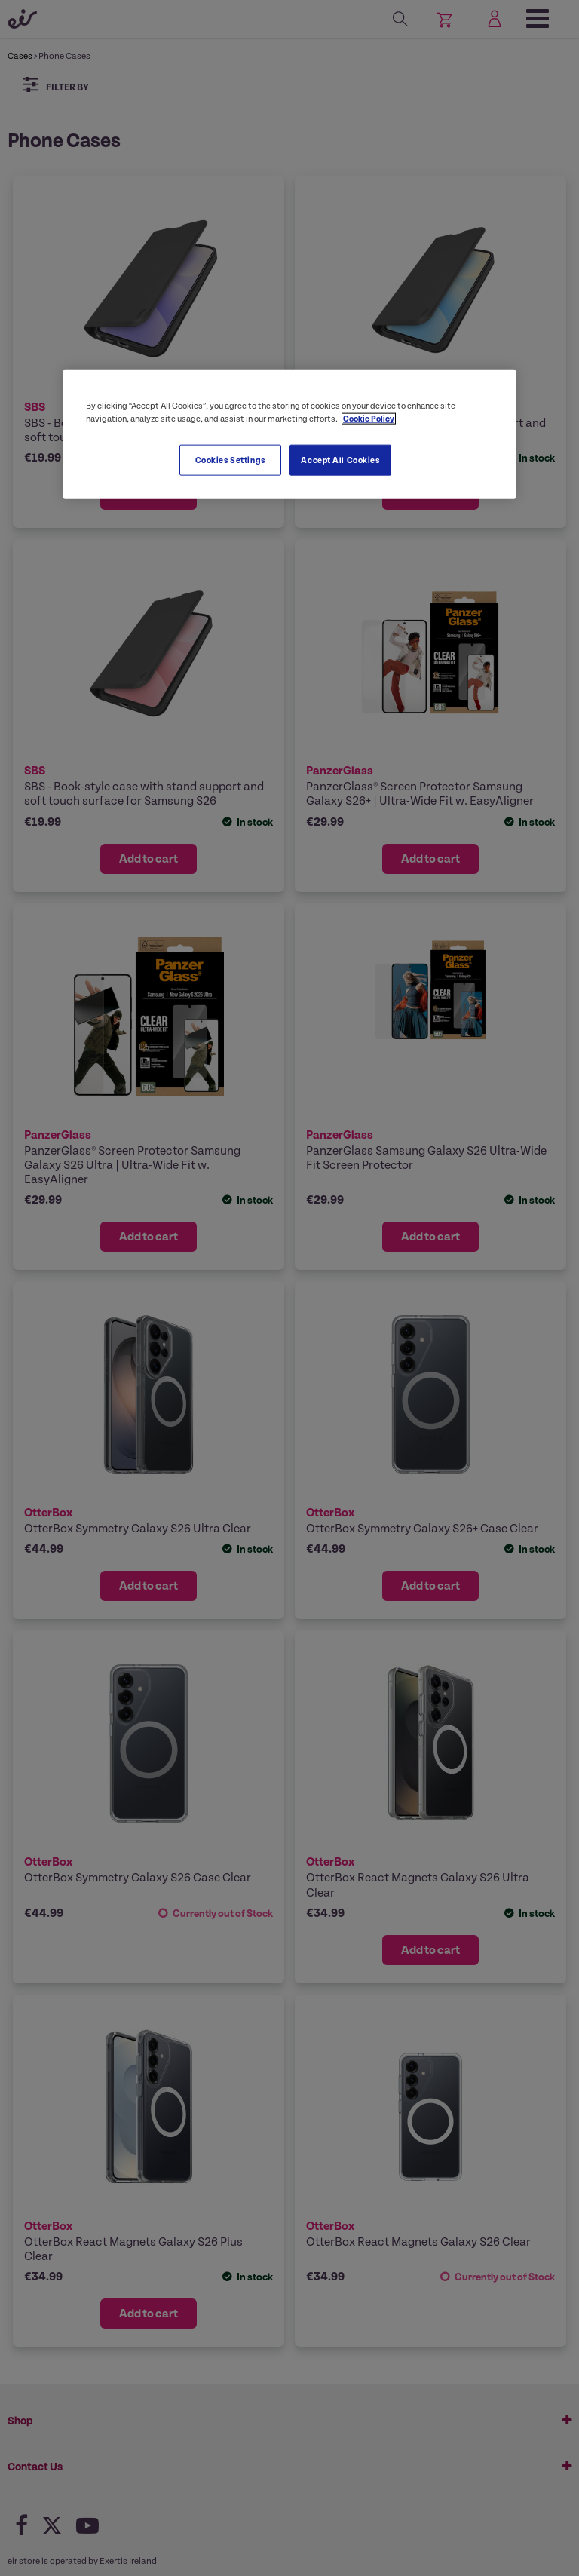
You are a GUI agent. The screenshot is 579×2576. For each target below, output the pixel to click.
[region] (289, 434)
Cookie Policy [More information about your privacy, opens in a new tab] (368, 419)
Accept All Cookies (340, 459)
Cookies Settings (230, 459)
